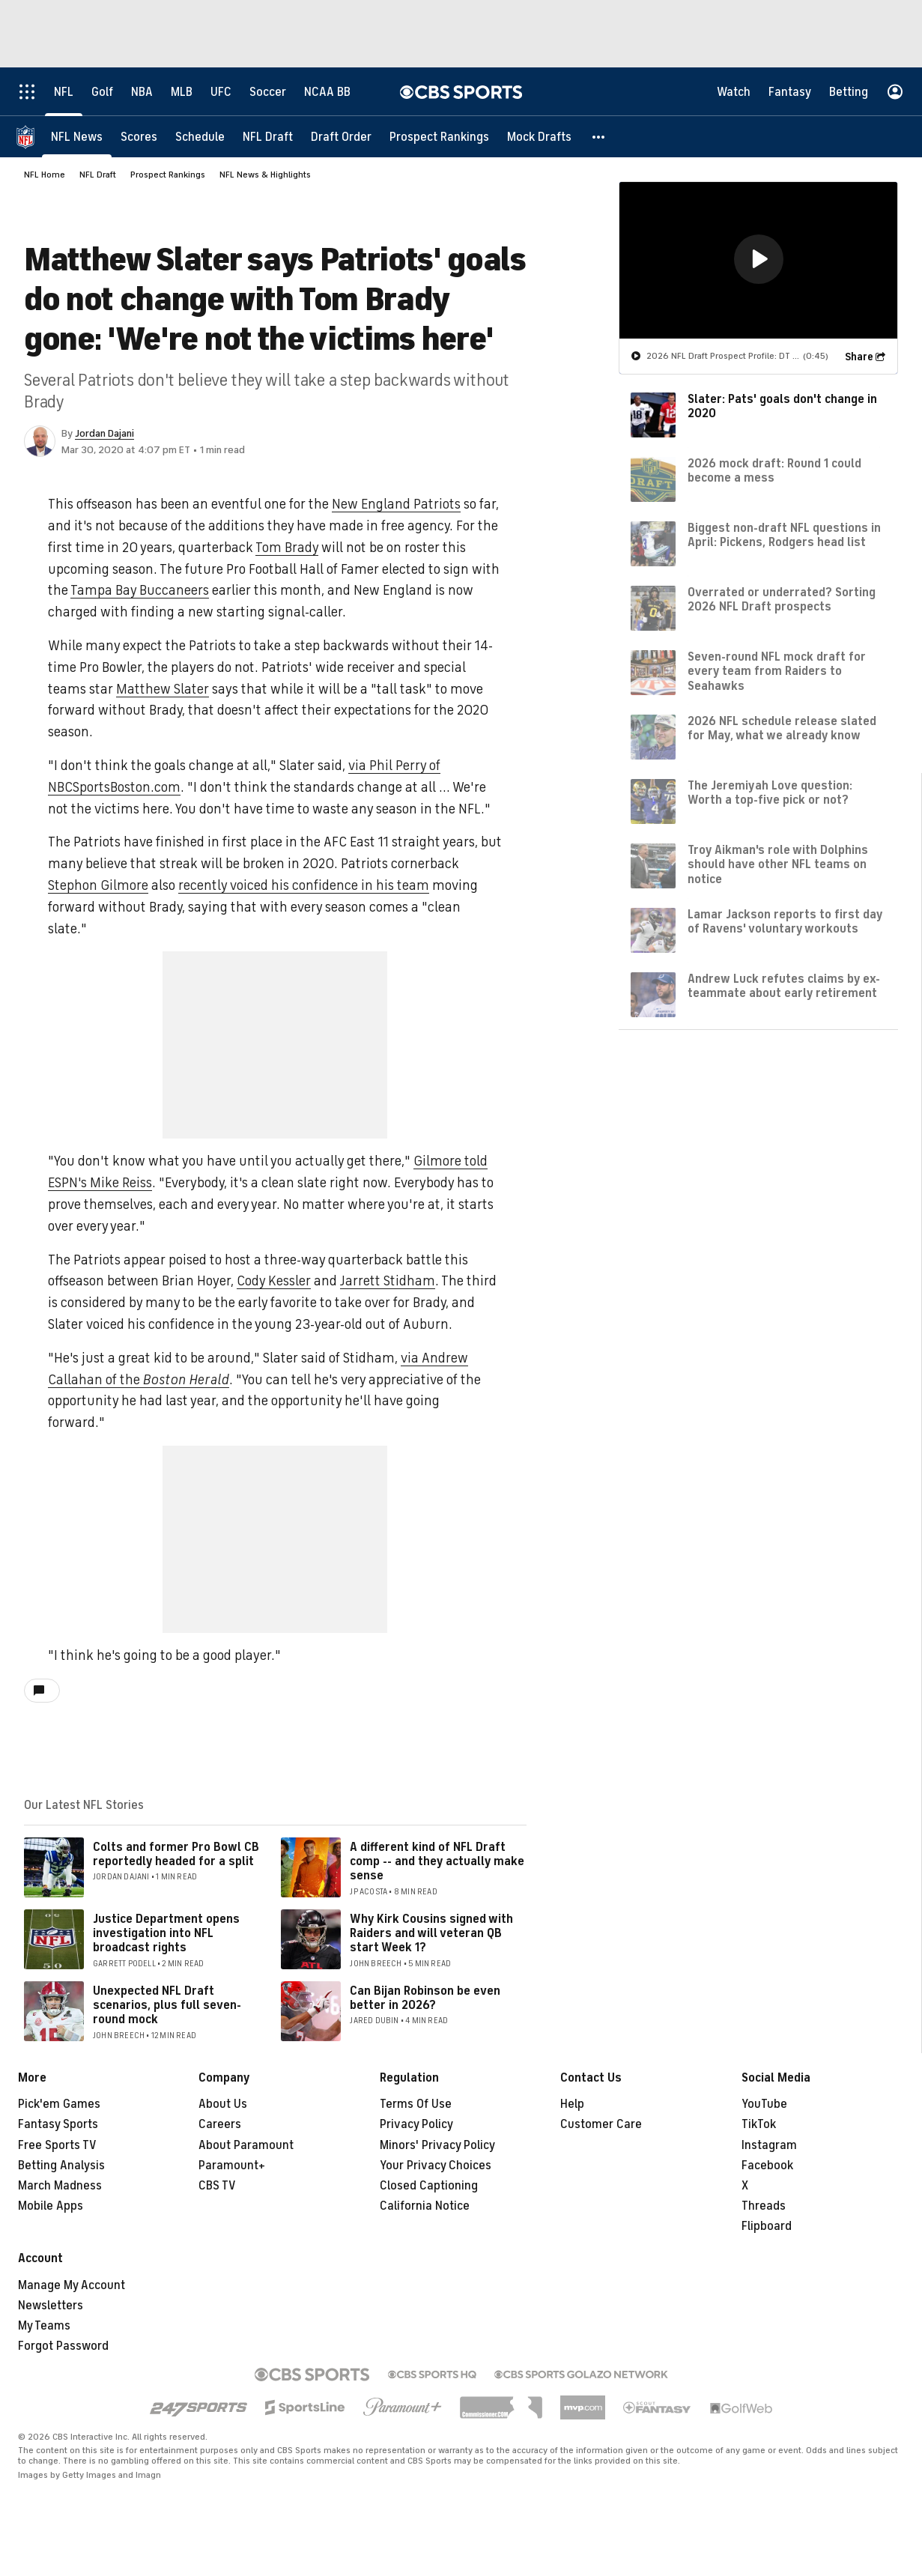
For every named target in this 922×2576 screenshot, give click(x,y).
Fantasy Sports (58, 2124)
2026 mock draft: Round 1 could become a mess (774, 470)
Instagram (769, 2145)
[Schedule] (200, 136)
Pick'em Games (59, 2104)
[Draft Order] (341, 136)
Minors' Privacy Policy (437, 2145)
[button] (599, 136)
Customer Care (601, 2124)
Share (859, 357)
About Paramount (246, 2145)
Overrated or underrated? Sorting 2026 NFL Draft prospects (782, 599)
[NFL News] (77, 136)
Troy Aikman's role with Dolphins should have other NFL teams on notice (778, 864)
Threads (763, 2205)
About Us (222, 2104)
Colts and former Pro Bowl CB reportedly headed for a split (176, 1854)
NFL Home (44, 174)
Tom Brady (286, 547)
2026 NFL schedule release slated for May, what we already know (782, 728)
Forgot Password (63, 2346)
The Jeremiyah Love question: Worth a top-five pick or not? (770, 792)
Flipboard (766, 2226)
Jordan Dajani (104, 433)
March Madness (60, 2185)
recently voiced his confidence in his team (303, 885)
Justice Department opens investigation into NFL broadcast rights (166, 1933)
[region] (758, 260)
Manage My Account (71, 2285)
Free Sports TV (57, 2145)
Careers (219, 2124)
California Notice (425, 2205)
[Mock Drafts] (539, 136)
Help (572, 2104)
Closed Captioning (429, 2185)
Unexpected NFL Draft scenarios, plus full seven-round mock (167, 2005)
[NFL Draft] (268, 136)
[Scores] (139, 136)
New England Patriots (396, 504)
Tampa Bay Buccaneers (139, 590)
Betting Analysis (61, 2165)
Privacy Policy (416, 2124)
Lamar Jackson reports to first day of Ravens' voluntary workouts (785, 921)
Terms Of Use (416, 2104)
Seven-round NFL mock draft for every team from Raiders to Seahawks (777, 671)
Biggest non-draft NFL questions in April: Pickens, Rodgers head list (784, 535)
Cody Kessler (274, 1281)
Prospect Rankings (167, 174)
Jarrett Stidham (387, 1281)
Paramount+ (231, 2165)
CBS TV (217, 2185)
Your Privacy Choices (435, 2165)
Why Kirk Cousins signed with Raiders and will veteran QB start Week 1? (431, 1933)
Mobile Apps (50, 2205)
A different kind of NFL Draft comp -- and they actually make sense (437, 1861)
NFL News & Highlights (265, 174)
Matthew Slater (162, 689)
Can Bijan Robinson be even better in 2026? (425, 1998)
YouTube (764, 2104)
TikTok (758, 2124)
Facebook (767, 2165)
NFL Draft (97, 174)
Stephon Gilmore (98, 885)
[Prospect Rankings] (439, 136)
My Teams (44, 2325)
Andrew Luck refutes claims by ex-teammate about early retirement (784, 986)
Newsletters (50, 2305)
